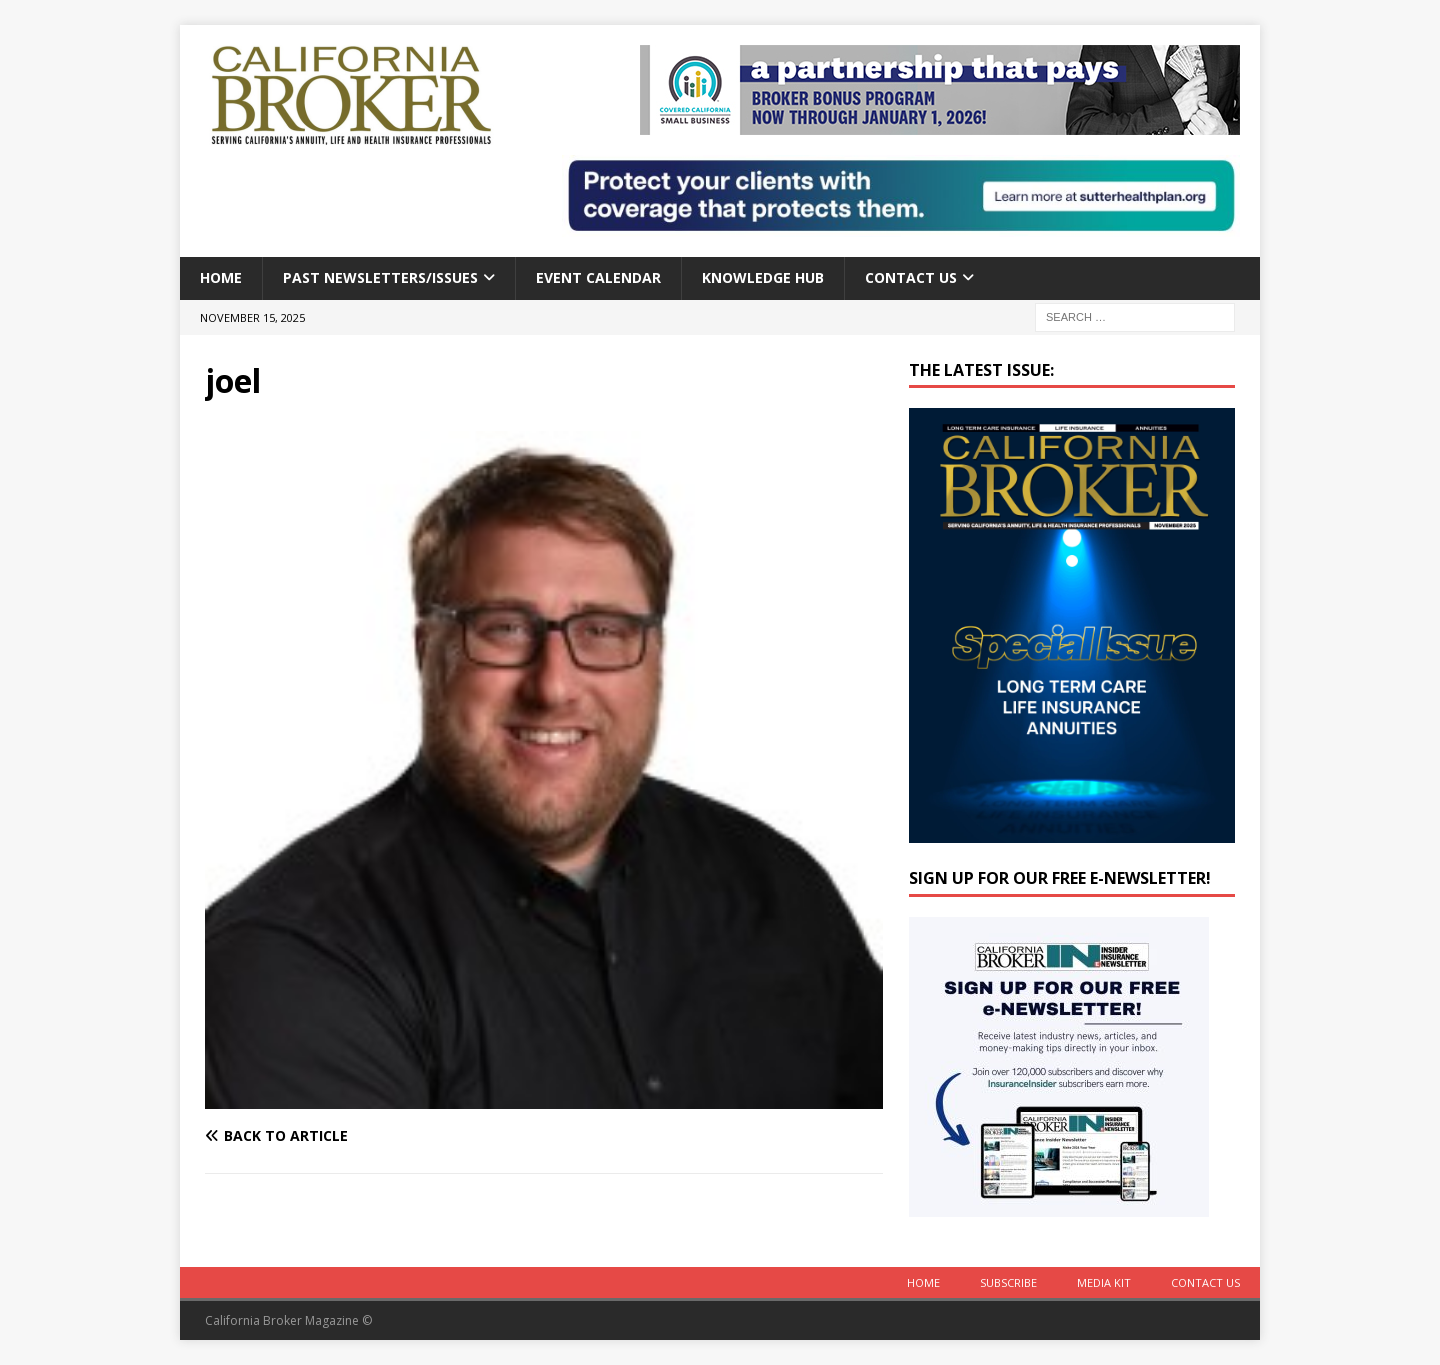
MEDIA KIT (1104, 1282)
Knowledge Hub (763, 277)
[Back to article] (370, 1136)
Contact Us (911, 277)
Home (221, 277)
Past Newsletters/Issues (380, 277)
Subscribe (1008, 1282)
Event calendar (598, 277)
